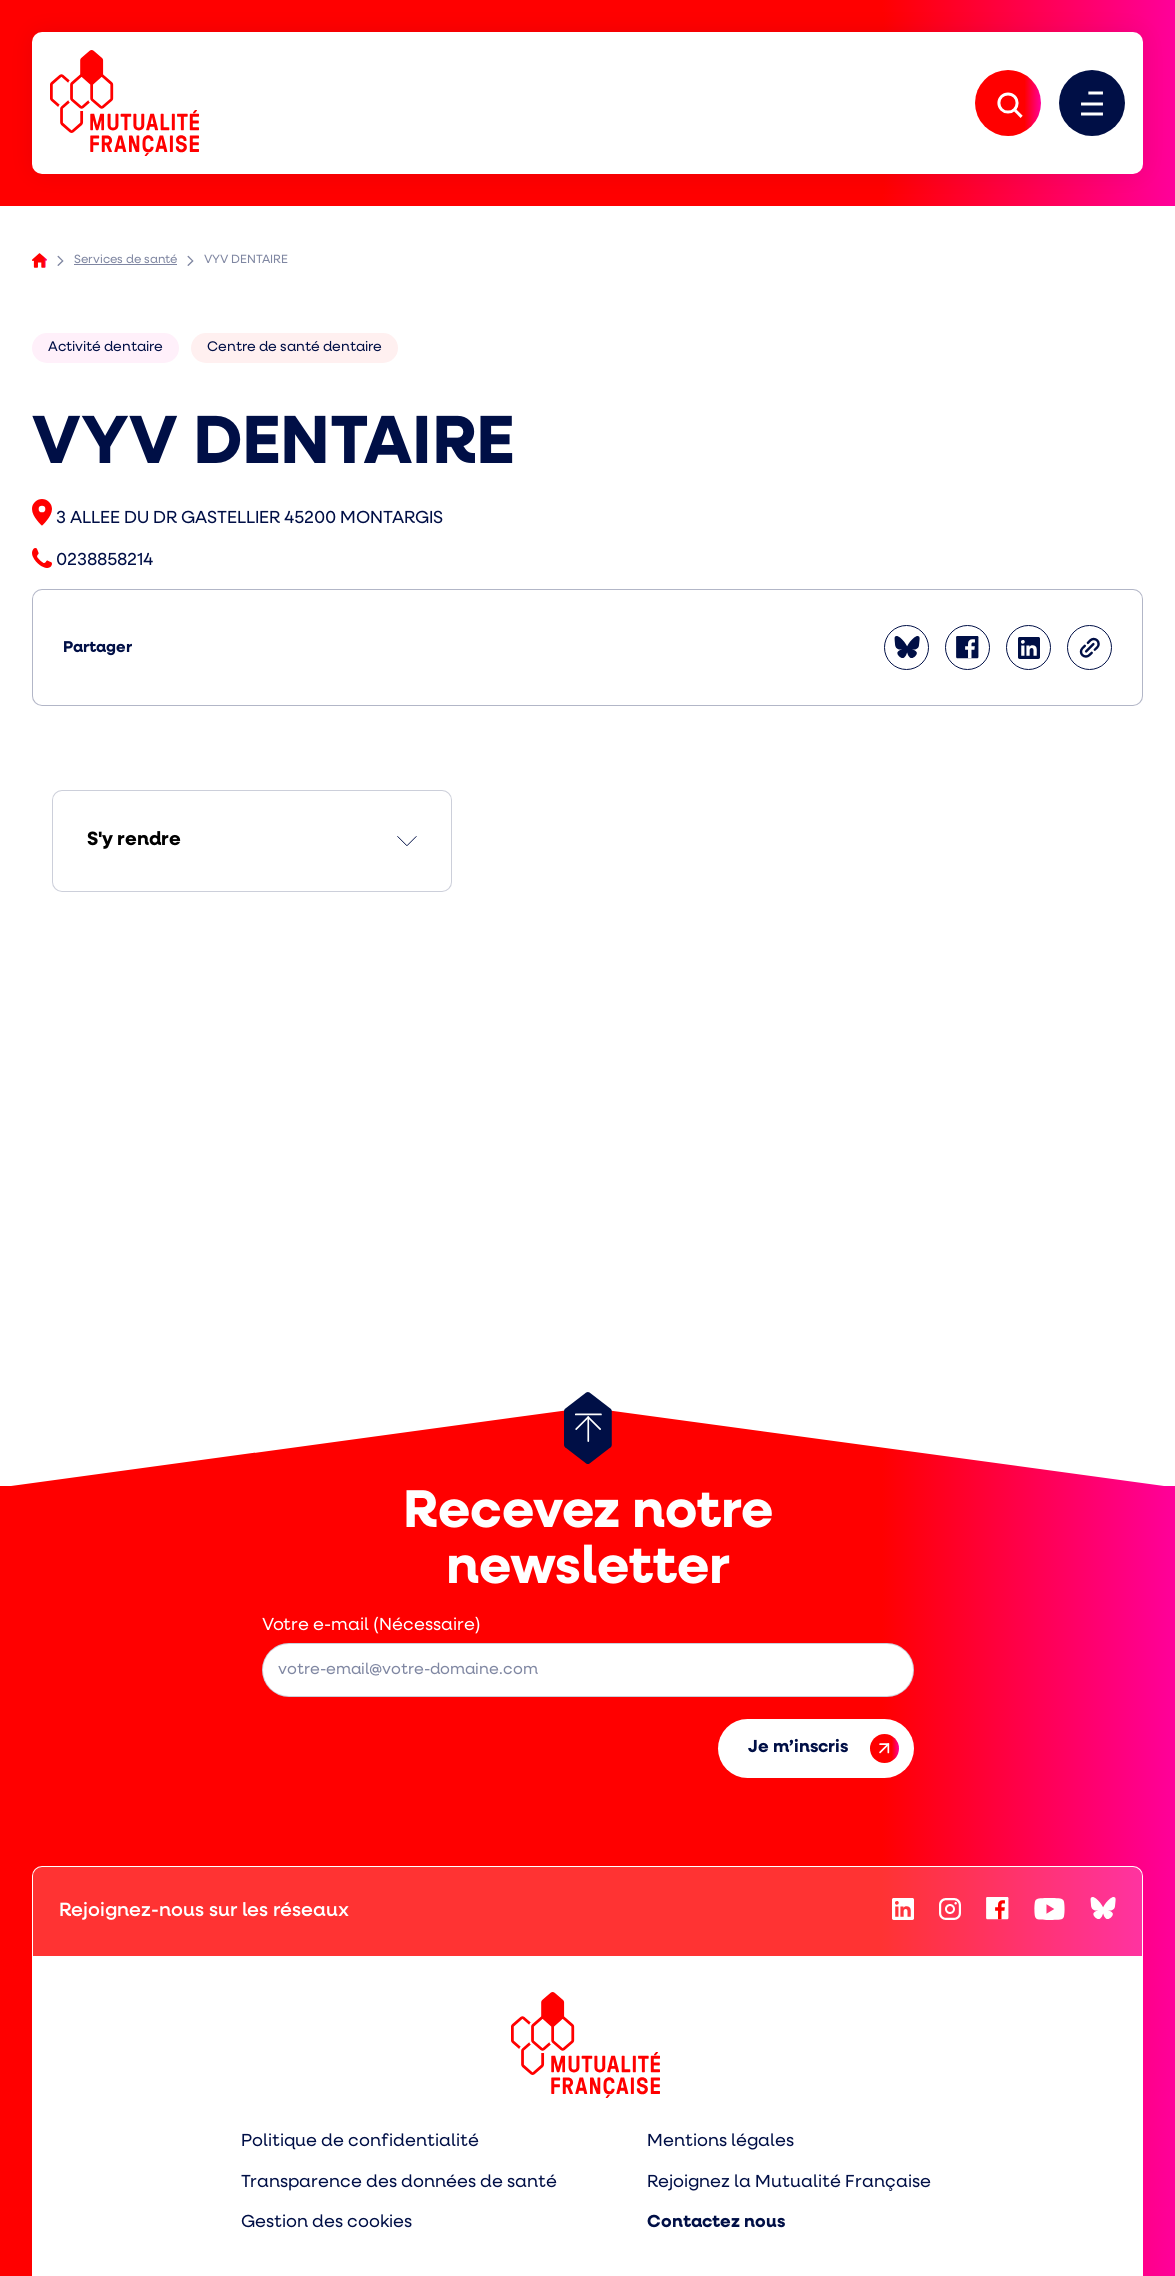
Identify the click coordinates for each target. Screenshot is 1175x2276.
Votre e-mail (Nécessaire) (371, 1625)
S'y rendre (134, 840)
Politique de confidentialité (360, 2141)
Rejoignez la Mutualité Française (789, 2182)
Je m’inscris (823, 1748)
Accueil (39, 260)
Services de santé (125, 260)
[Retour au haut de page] (588, 1428)
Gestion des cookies (326, 2222)
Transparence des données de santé (399, 2182)
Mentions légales (720, 2141)
